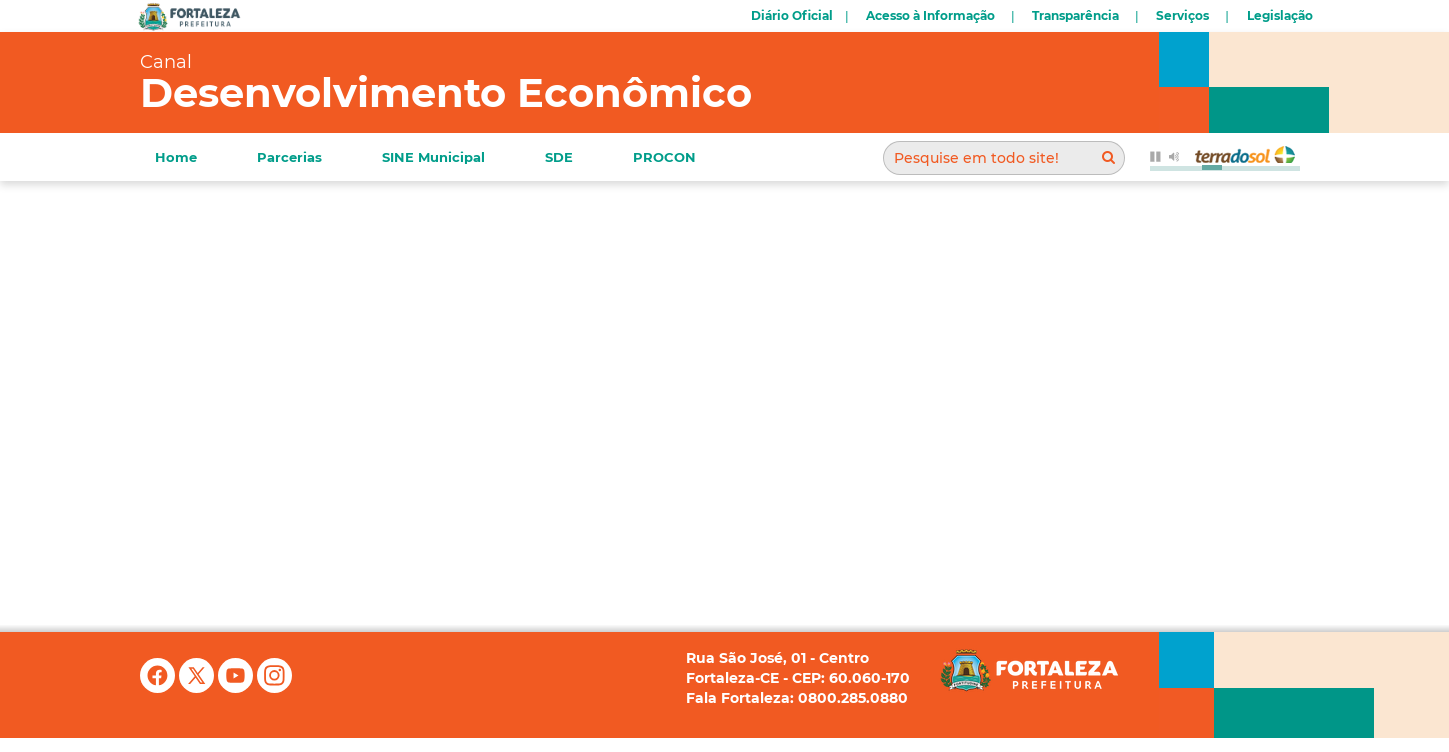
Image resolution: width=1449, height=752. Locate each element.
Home (176, 157)
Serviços (1182, 15)
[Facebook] (159, 688)
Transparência (1075, 15)
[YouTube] (237, 688)
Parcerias (289, 157)
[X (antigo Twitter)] (198, 688)
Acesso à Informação (930, 15)
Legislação (1280, 15)
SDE (559, 157)
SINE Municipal (433, 157)
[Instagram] (274, 688)
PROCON (664, 157)
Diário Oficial (792, 15)
